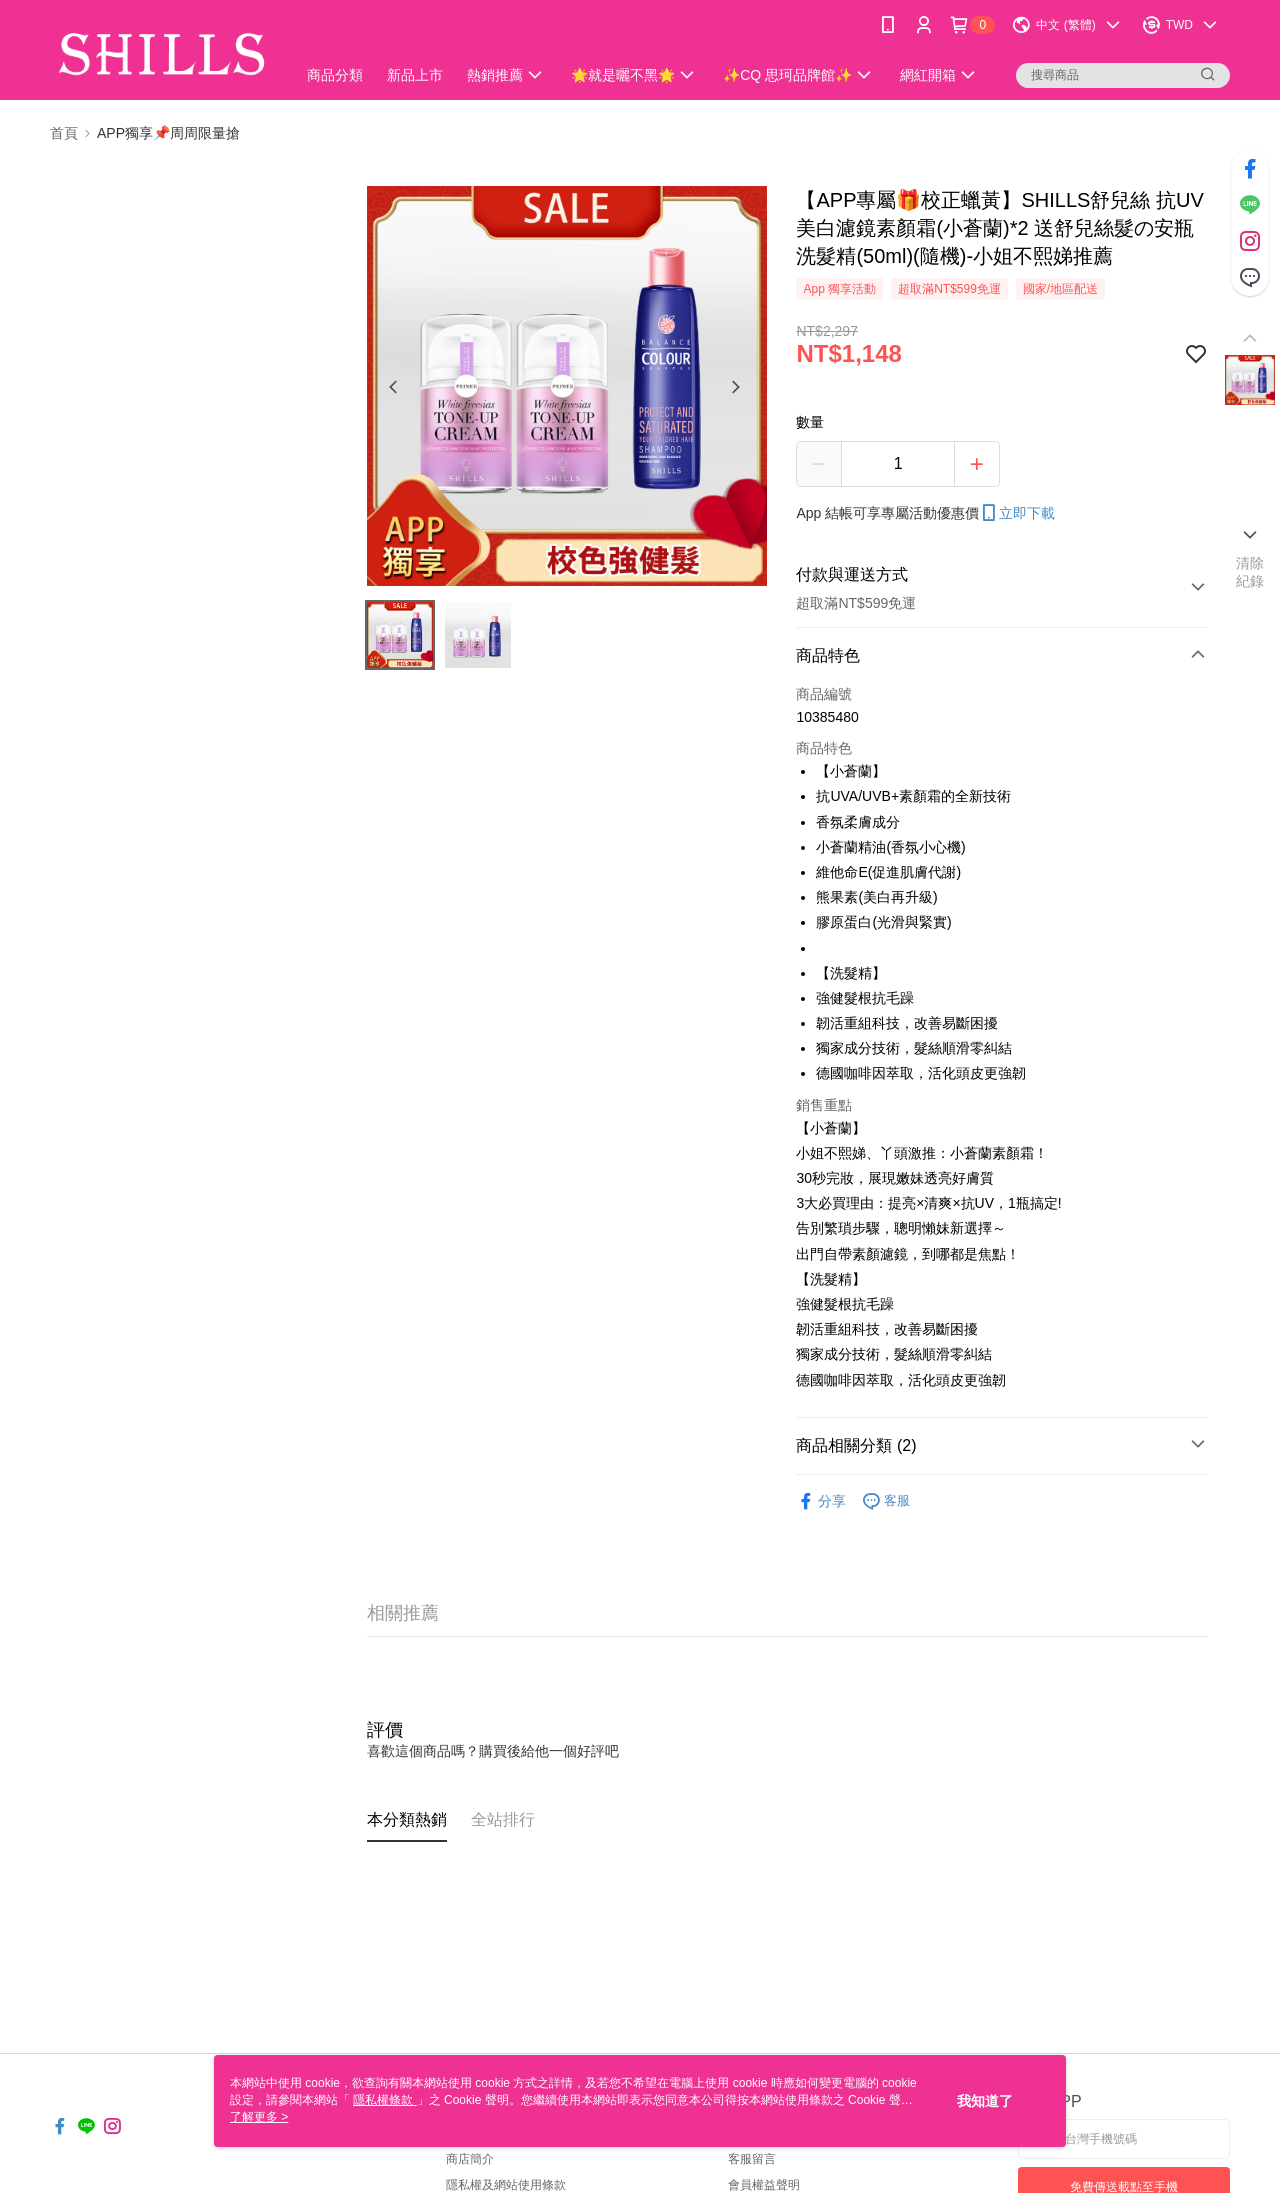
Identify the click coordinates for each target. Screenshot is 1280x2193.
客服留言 (752, 2159)
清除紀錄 (1250, 572)
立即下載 (1017, 513)
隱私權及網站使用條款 (506, 2185)
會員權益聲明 (764, 2185)
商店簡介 (470, 2159)
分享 (821, 1501)
